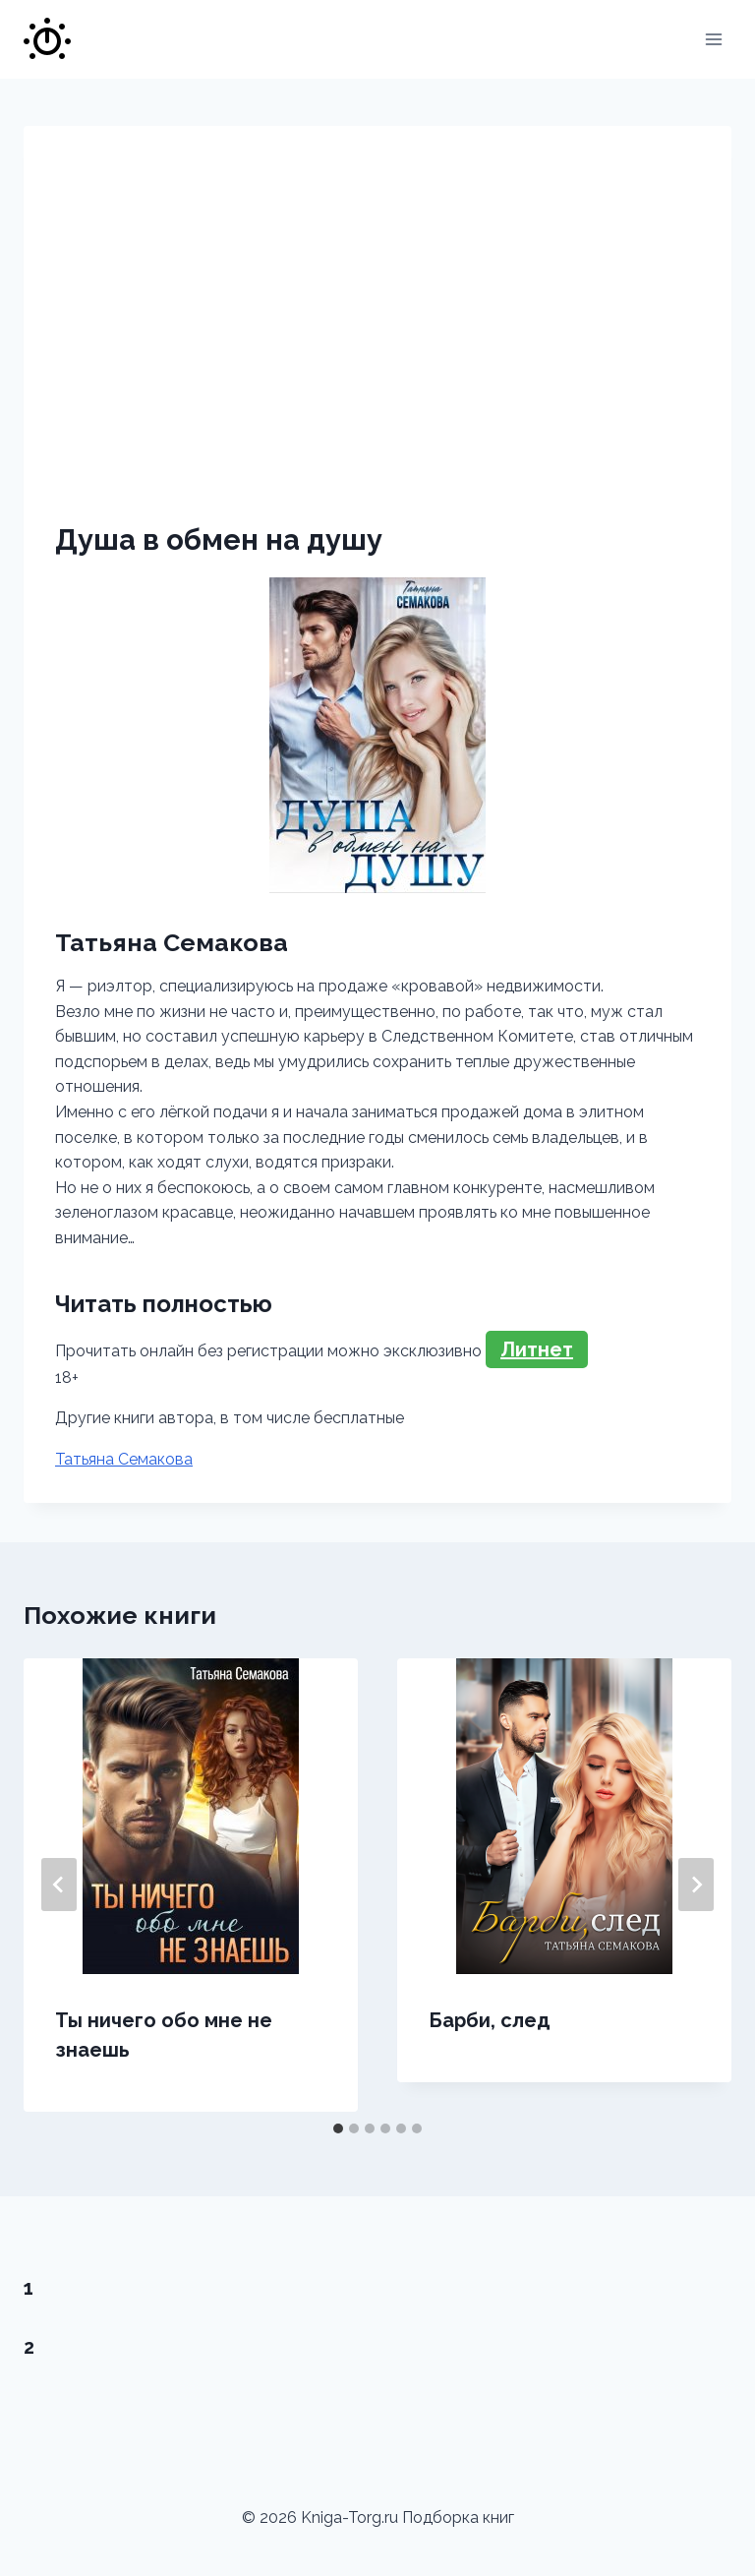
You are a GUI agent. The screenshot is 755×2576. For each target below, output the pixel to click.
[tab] (338, 2128)
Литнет (536, 1349)
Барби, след (490, 2020)
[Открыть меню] (713, 39)
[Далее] (696, 1884)
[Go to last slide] (59, 1884)
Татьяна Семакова (124, 1459)
